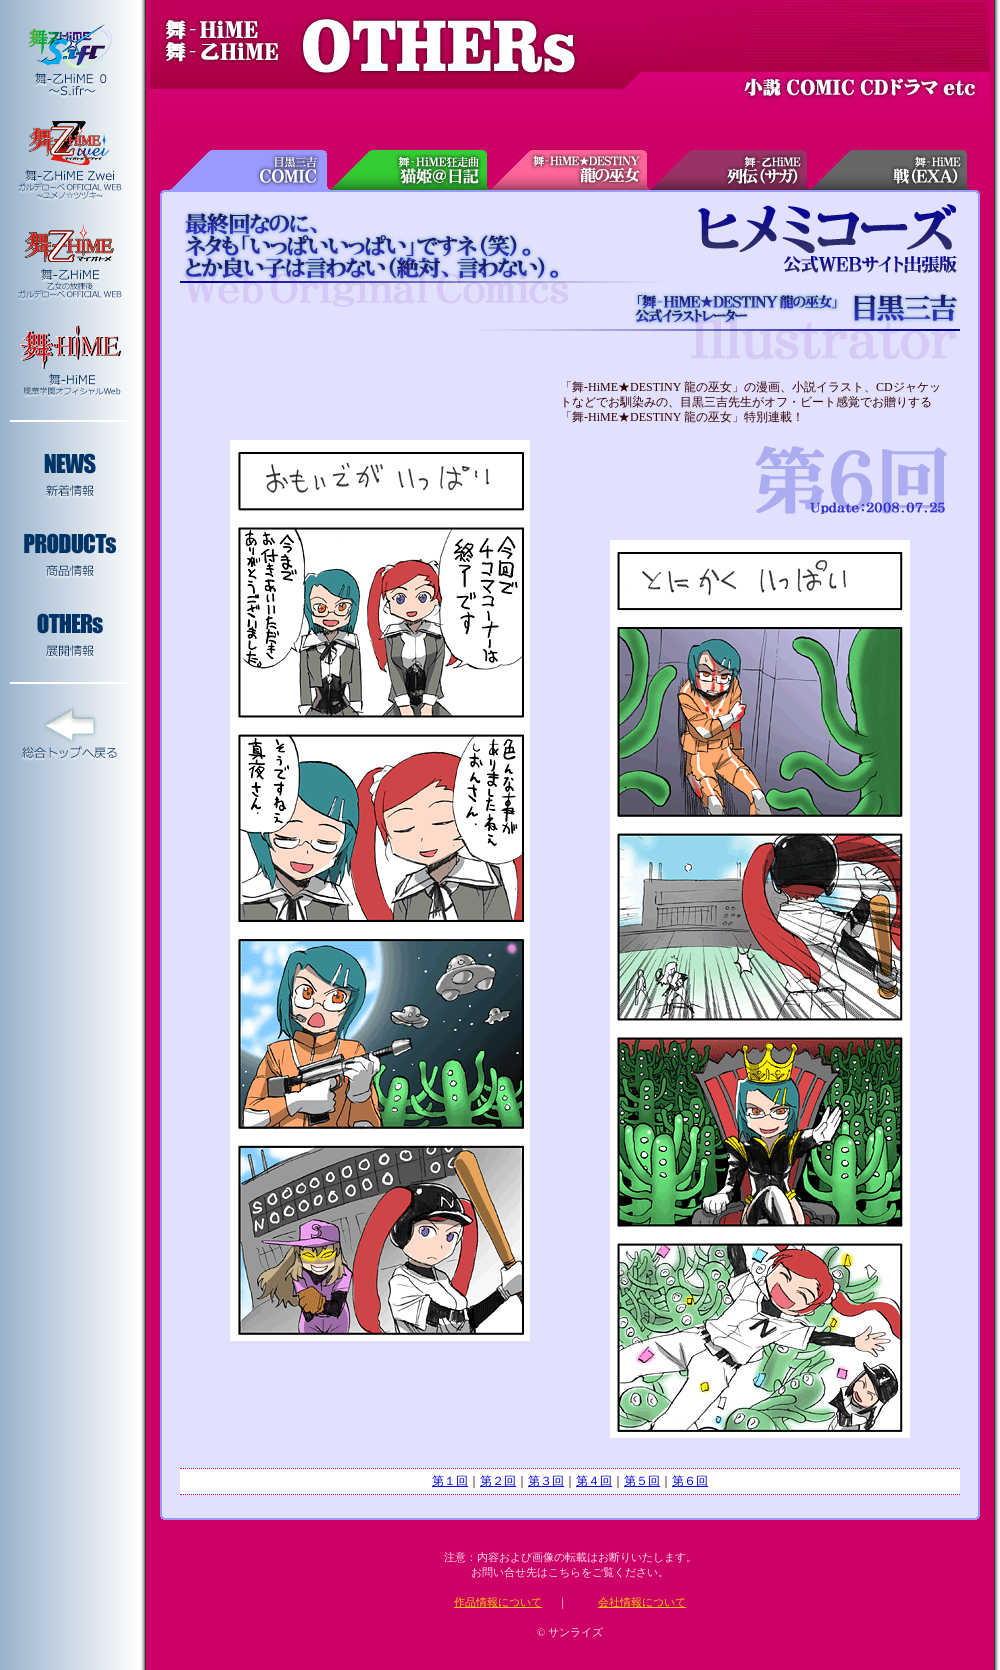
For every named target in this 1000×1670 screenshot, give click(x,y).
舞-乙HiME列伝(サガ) (730, 170)
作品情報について (498, 1602)
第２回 (498, 1481)
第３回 (546, 1481)
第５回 (642, 1481)
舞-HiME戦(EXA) (890, 170)
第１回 (450, 1481)
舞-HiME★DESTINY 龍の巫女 (570, 170)
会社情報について (642, 1602)
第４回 (594, 1481)
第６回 (690, 1481)
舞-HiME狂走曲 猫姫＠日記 (410, 170)
